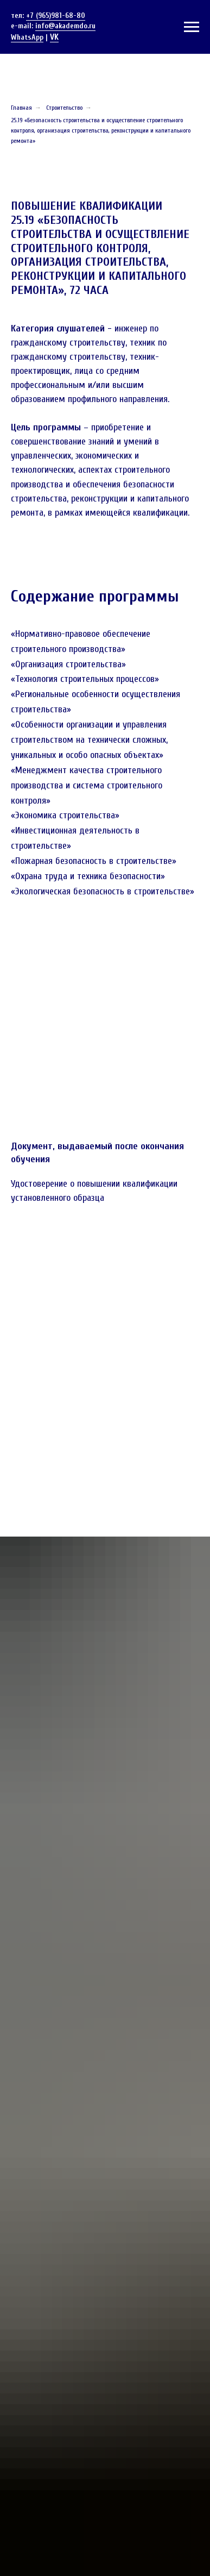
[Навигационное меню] (191, 27)
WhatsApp (27, 37)
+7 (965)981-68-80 (55, 15)
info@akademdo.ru (65, 25)
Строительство (64, 107)
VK (54, 37)
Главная (21, 107)
